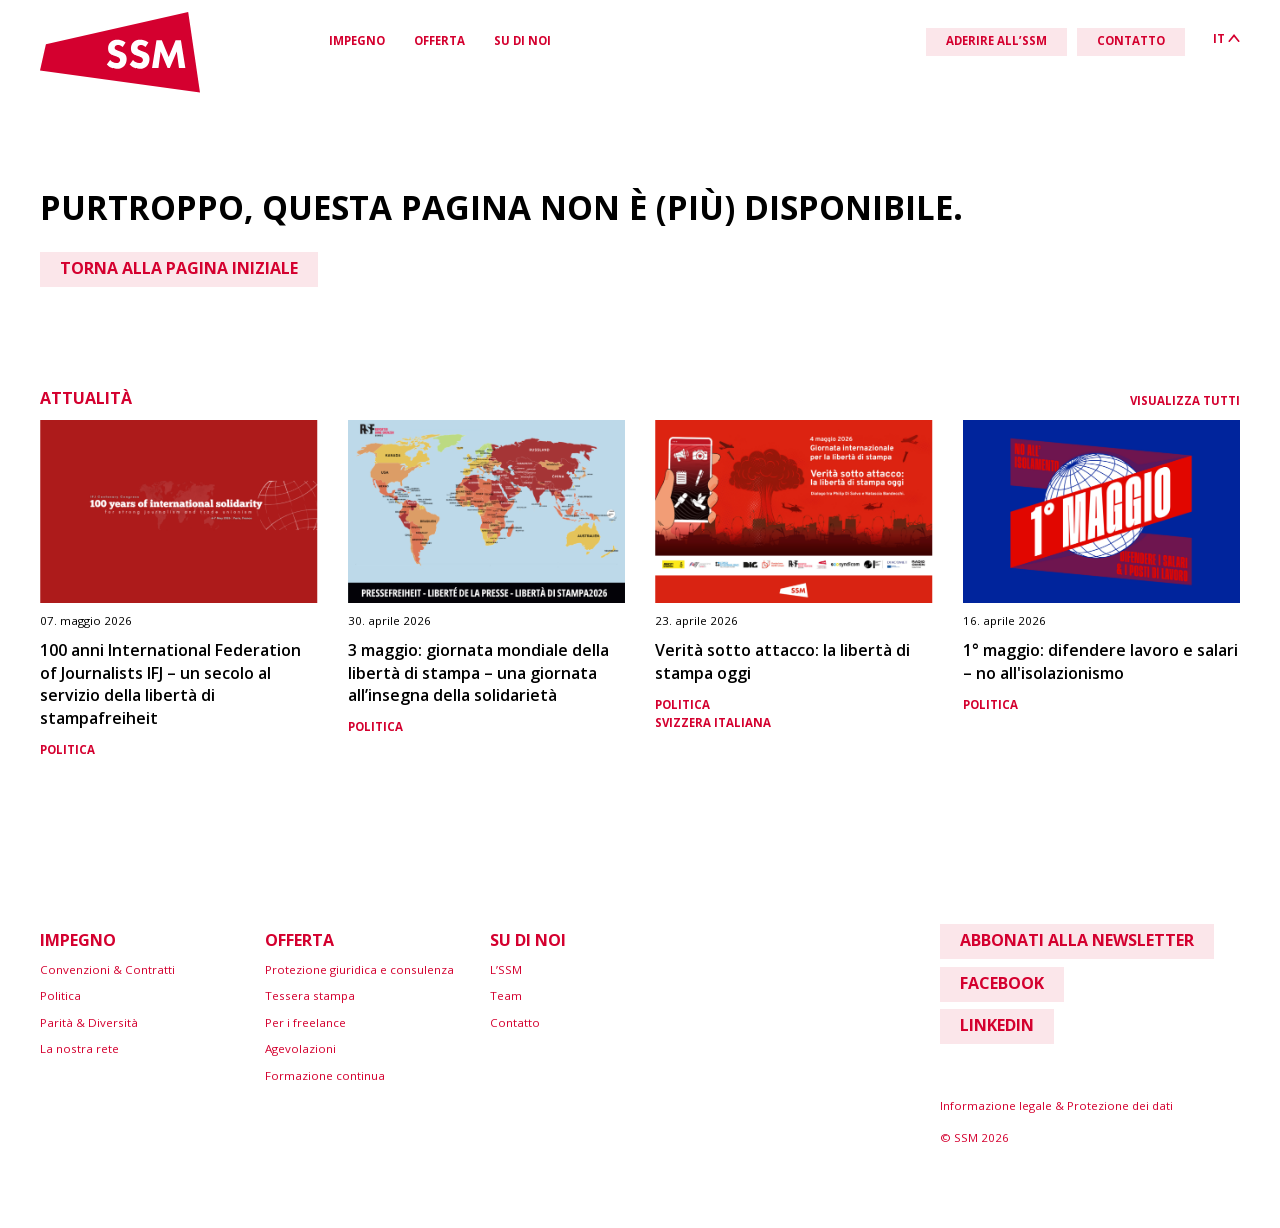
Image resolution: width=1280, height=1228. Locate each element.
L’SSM (506, 969)
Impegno (357, 40)
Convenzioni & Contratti (107, 969)
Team (506, 995)
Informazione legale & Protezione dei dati (1056, 1105)
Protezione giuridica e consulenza (359, 969)
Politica (67, 749)
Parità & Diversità (89, 1022)
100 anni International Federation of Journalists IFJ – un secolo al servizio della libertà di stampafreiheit (170, 684)
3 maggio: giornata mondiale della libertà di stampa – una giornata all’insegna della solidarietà (478, 672)
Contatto (515, 1022)
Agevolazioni (300, 1048)
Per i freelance (305, 1022)
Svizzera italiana (713, 722)
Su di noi (522, 40)
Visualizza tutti (1185, 400)
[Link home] (120, 88)
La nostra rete (79, 1048)
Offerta (439, 40)
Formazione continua (325, 1075)
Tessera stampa (310, 995)
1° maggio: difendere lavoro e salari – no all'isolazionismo (1100, 661)
